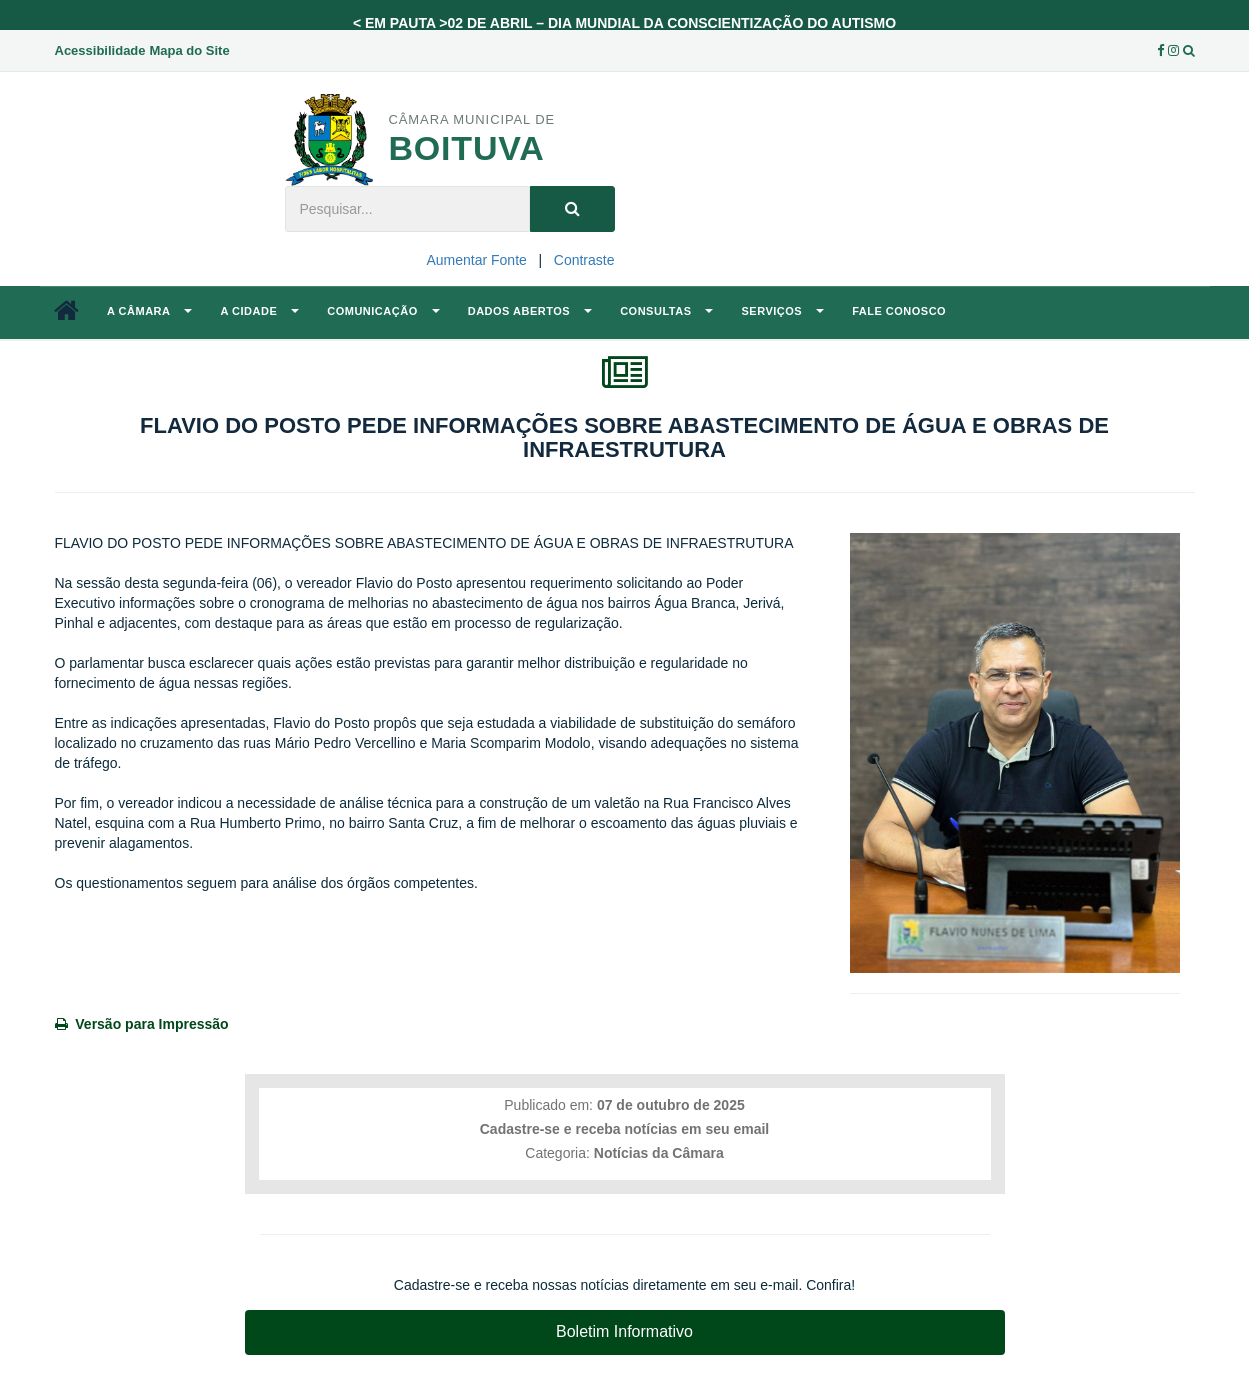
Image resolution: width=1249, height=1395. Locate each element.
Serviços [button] (782, 311)
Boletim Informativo (624, 1331)
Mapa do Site (189, 50)
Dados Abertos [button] (530, 311)
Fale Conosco (899, 311)
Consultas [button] (666, 311)
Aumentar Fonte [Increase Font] (476, 260)
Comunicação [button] (383, 311)
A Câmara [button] (149, 311)
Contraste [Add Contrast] (584, 260)
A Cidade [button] (259, 311)
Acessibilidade (100, 50)
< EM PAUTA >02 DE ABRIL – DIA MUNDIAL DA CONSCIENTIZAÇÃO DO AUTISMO (624, 23)
